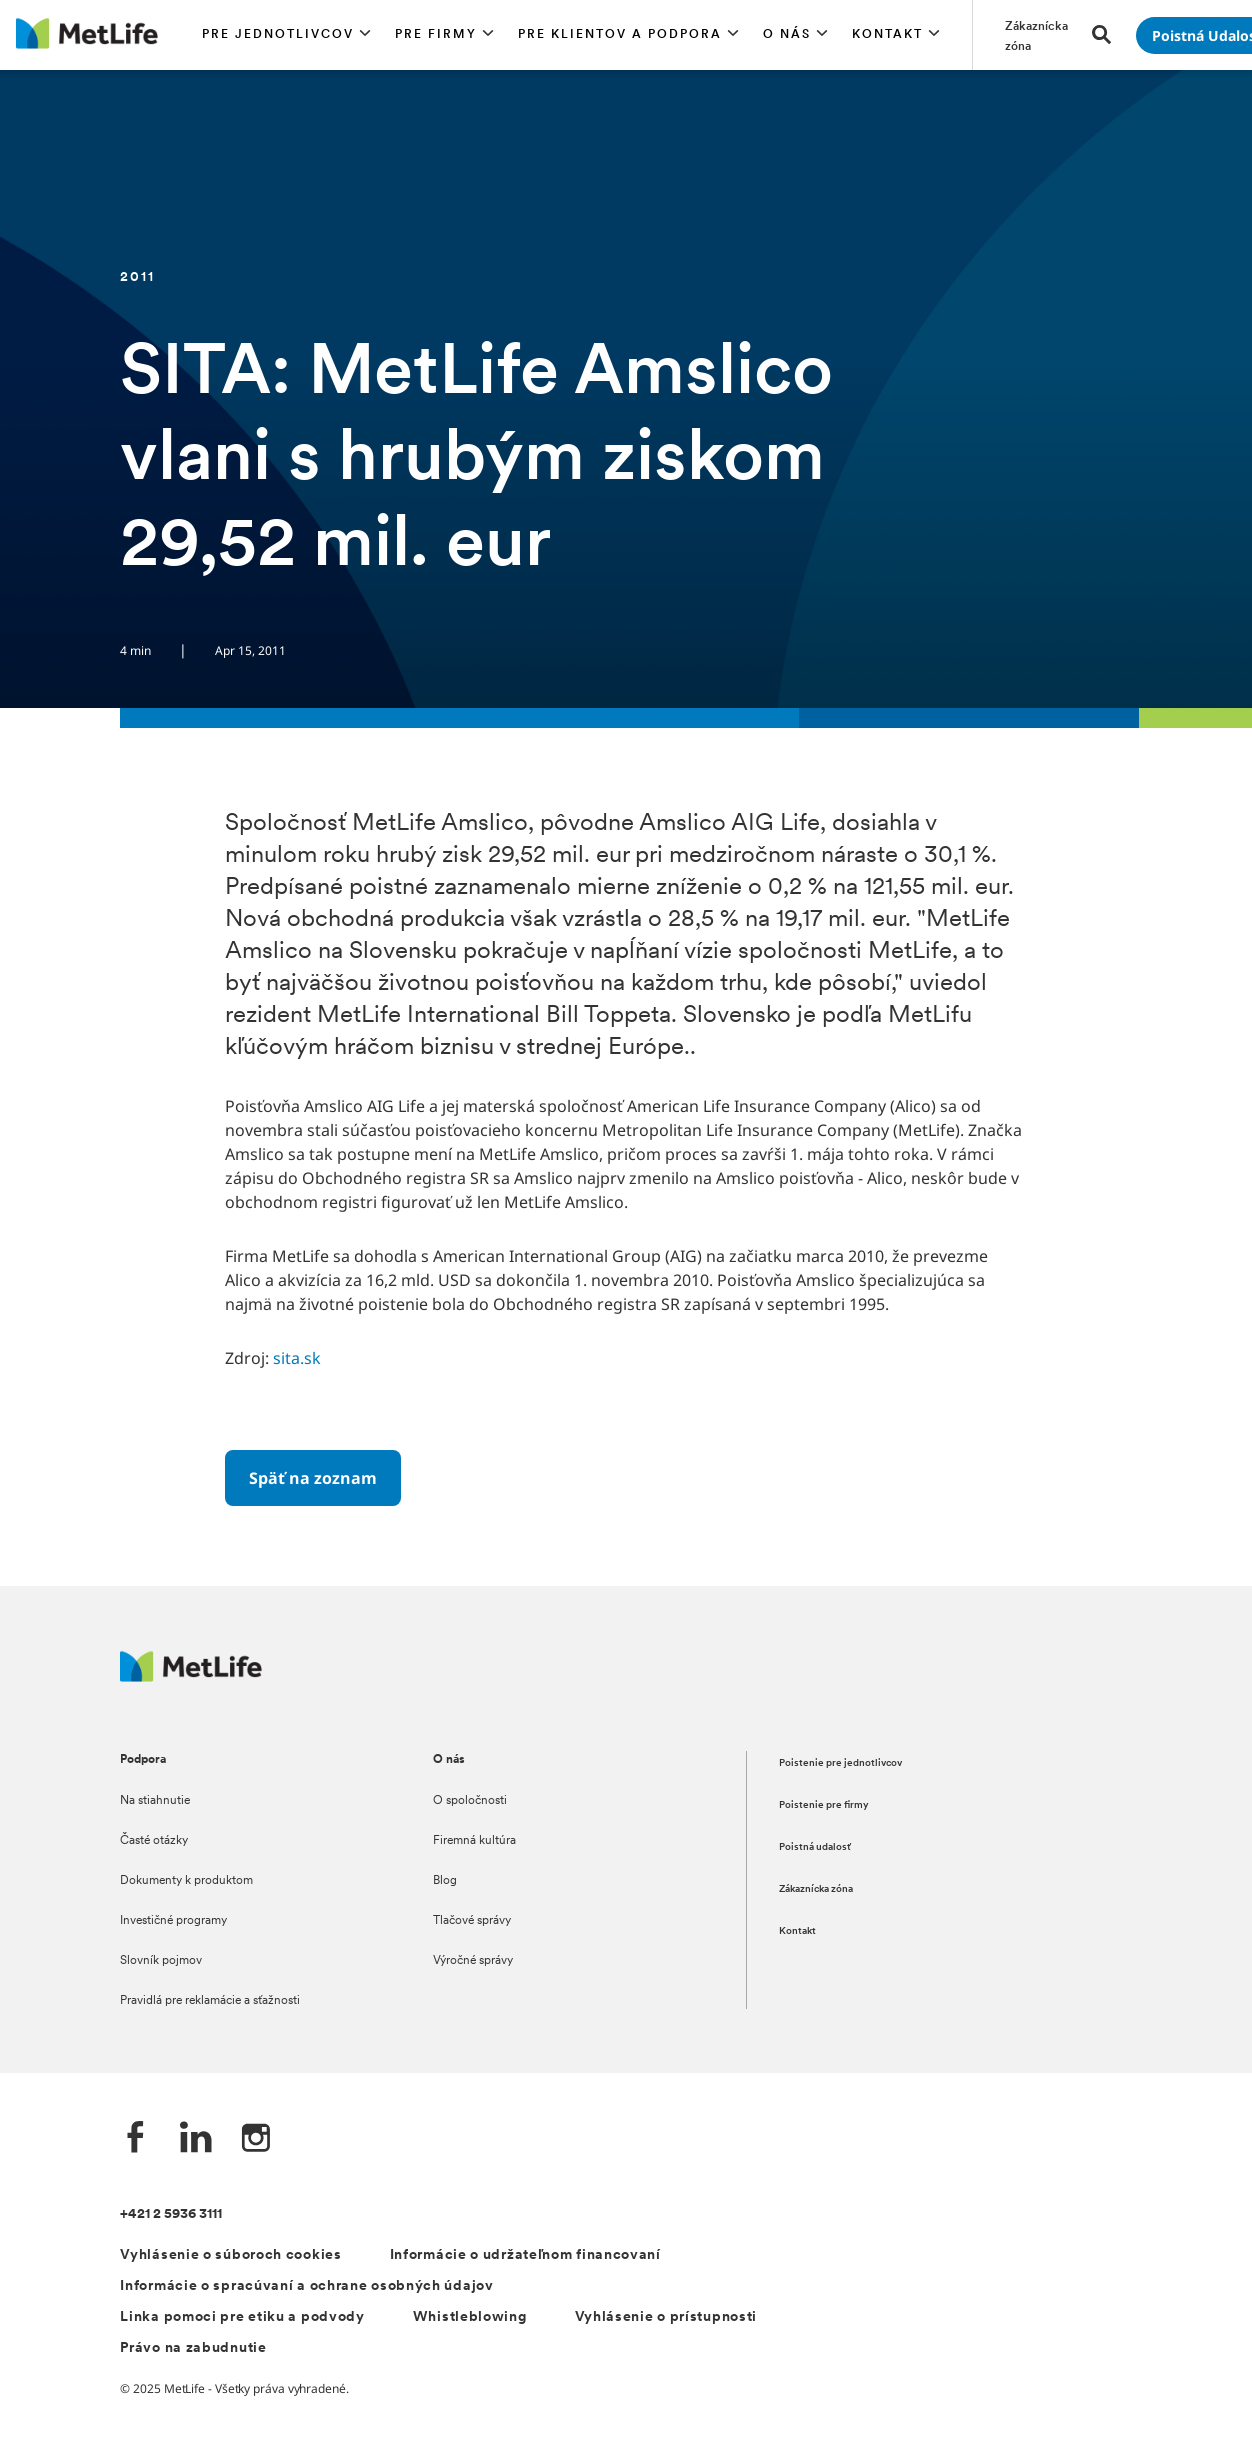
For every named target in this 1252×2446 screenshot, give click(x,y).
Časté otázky (154, 1841)
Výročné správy (473, 1961)
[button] (286, 35)
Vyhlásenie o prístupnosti (666, 2317)
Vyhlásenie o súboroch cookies (230, 2255)
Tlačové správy (472, 1921)
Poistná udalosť (815, 1847)
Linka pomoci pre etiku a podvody (242, 2317)
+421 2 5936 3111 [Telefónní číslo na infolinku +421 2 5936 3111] (171, 2214)
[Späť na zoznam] (313, 1478)
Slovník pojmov (161, 1961)
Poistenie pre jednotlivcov (840, 1763)
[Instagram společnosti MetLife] (256, 2139)
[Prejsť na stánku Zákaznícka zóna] (1036, 35)
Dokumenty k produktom (186, 1881)
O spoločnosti (470, 1801)
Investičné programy (173, 1921)
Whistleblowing (470, 2317)
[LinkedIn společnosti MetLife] (196, 2139)
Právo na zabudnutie (193, 2348)
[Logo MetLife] (191, 1676)
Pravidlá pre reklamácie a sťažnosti (210, 2001)
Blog (445, 1881)
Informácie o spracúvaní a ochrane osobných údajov (306, 2286)
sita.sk (297, 1358)
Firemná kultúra (474, 1841)
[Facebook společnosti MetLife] (136, 2139)
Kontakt (797, 1931)
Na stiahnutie (155, 1801)
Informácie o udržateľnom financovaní (525, 2255)
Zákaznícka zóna (816, 1889)
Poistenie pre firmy (824, 1805)
